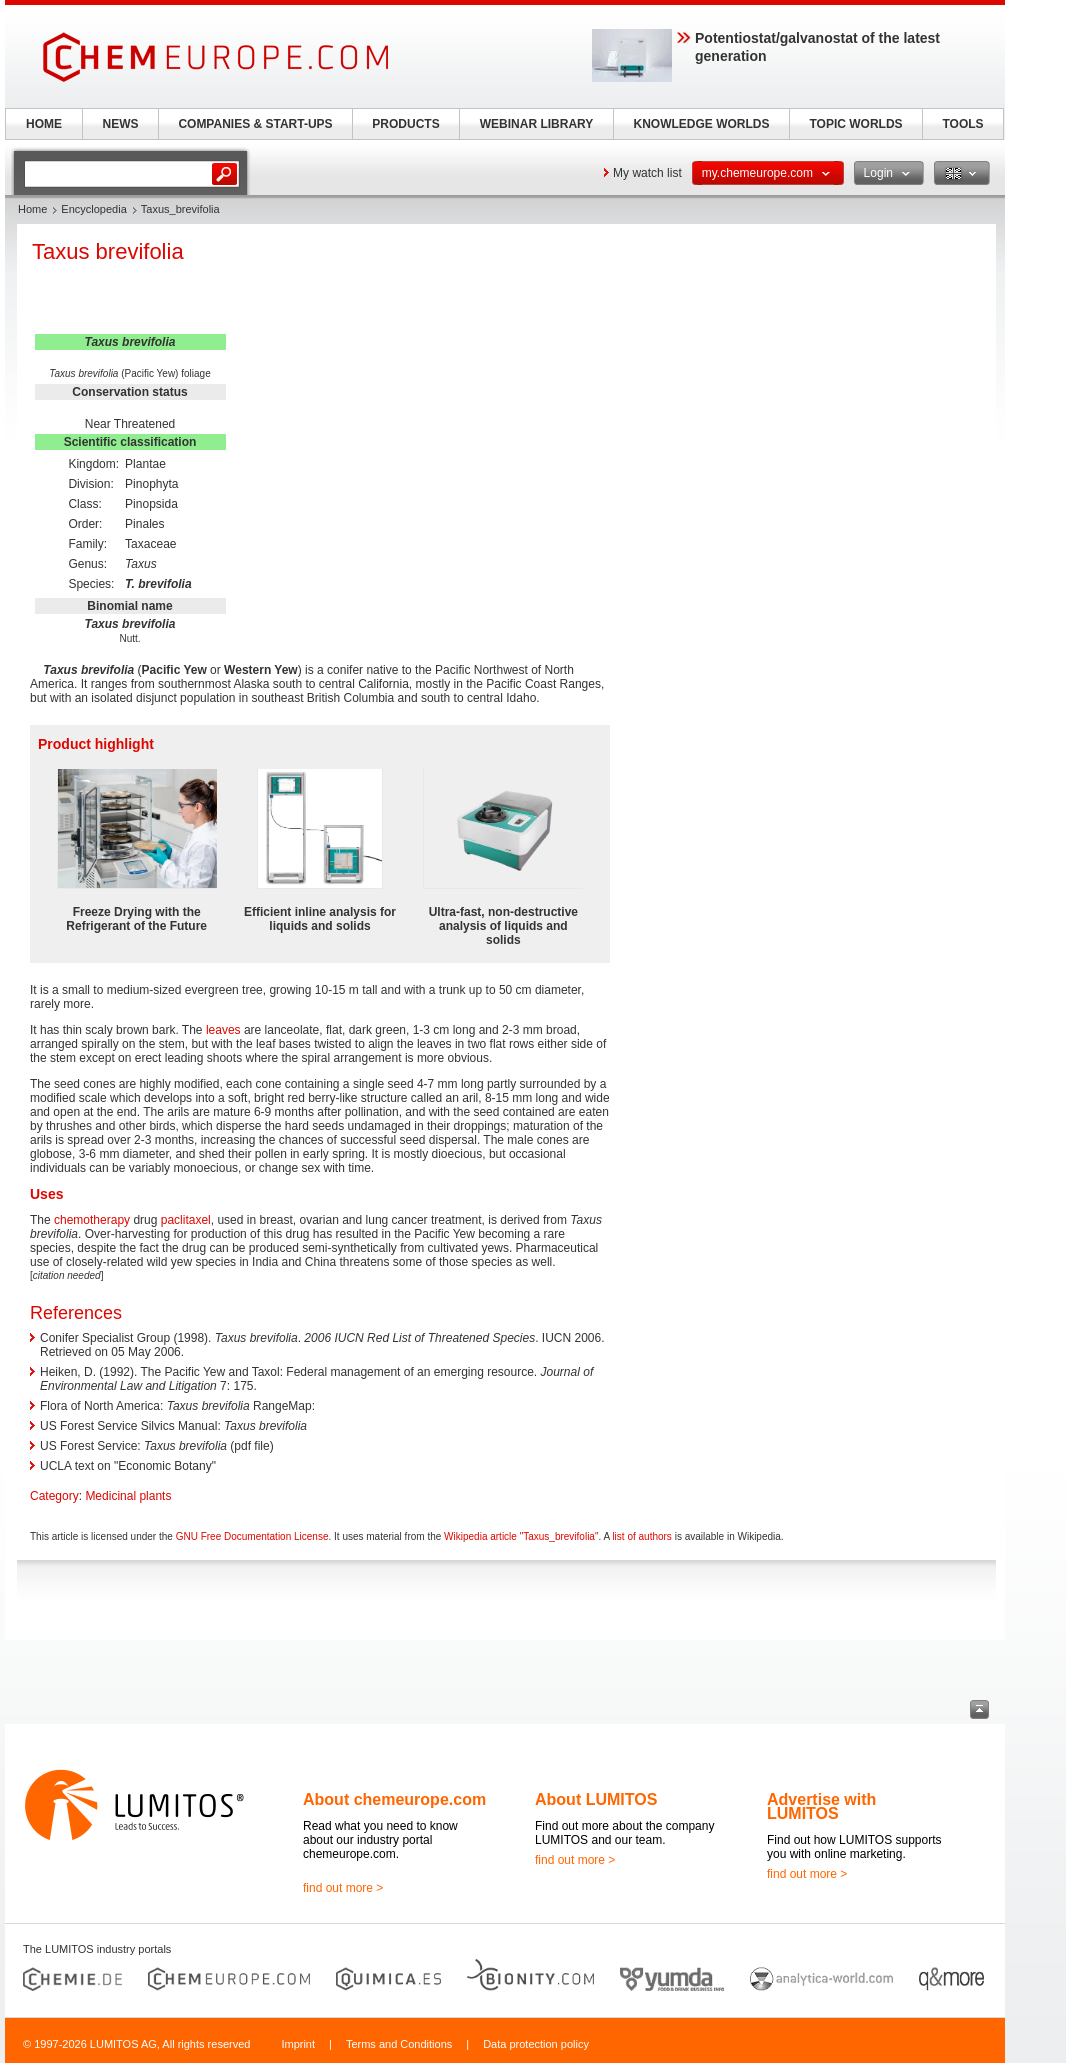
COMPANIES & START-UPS (255, 124)
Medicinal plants (128, 1496)
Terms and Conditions (399, 2044)
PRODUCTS (405, 124)
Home (32, 209)
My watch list (647, 173)
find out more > (343, 1888)
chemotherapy (92, 1220)
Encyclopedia (93, 209)
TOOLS (962, 124)
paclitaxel (186, 1220)
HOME (44, 124)
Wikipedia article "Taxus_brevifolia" (521, 1536)
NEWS (121, 124)
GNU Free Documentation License (252, 1536)
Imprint (298, 2044)
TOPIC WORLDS (855, 124)
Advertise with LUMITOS (821, 1806)
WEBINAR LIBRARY (537, 124)
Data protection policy (536, 2044)
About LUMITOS (596, 1799)
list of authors (641, 1536)
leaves (223, 1030)
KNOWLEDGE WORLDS (702, 124)
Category (54, 1496)
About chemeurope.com (394, 1799)
